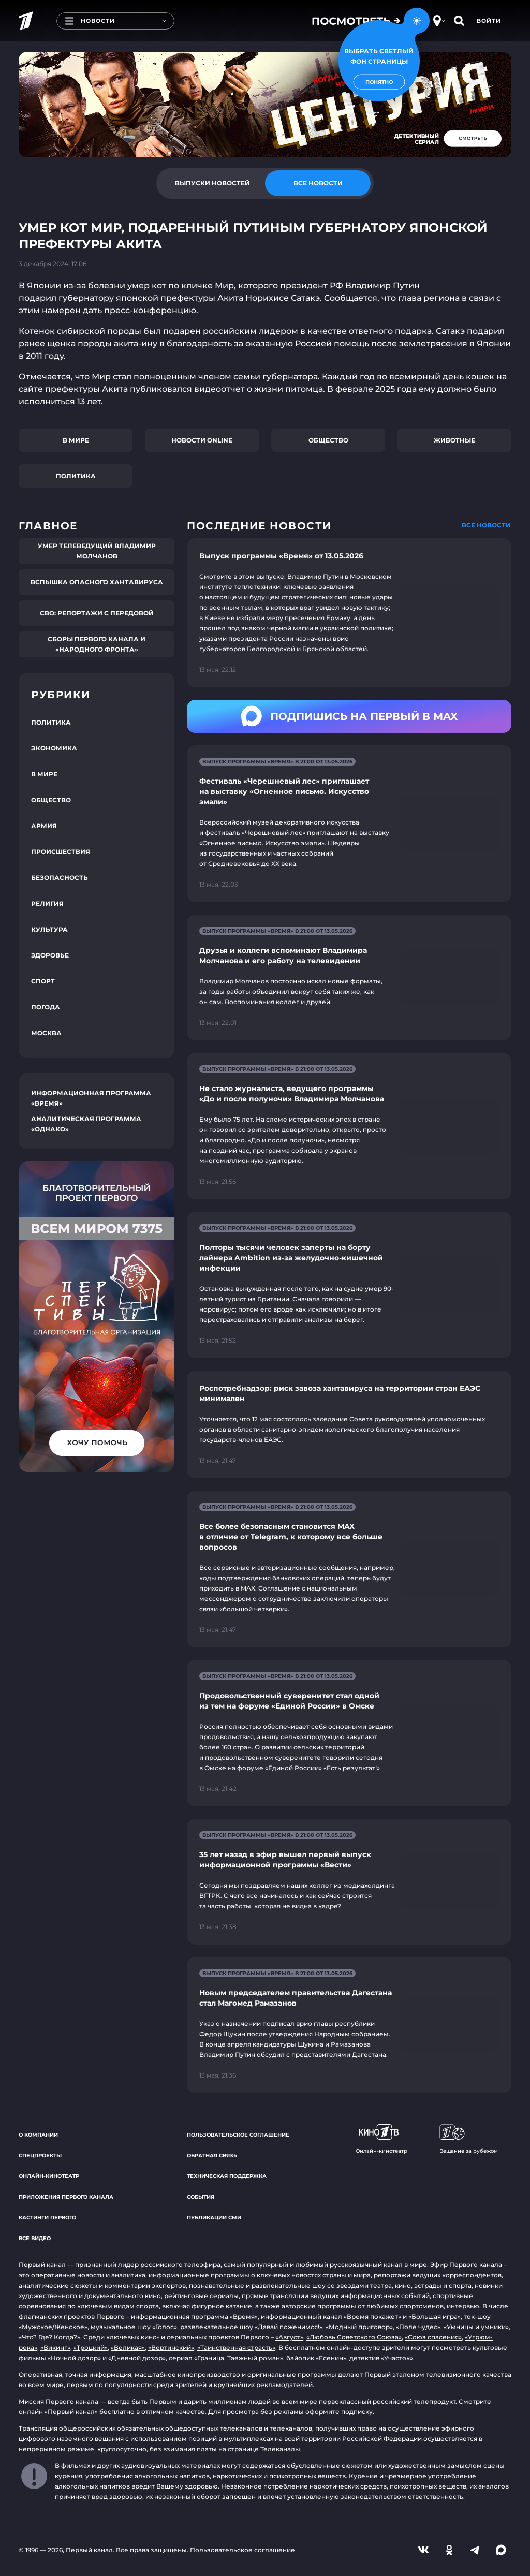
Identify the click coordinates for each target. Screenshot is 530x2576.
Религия (47, 903)
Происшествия (60, 852)
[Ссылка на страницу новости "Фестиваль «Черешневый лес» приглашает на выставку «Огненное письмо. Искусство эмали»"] (349, 824)
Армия (44, 826)
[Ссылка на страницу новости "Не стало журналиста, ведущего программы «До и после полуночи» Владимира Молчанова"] (349, 1126)
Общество (328, 440)
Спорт (43, 981)
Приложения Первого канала (66, 2197)
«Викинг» (55, 2347)
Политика (76, 476)
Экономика (54, 748)
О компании (38, 2134)
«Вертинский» (171, 2347)
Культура (49, 929)
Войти (489, 20)
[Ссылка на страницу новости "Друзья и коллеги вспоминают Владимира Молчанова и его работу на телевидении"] (349, 977)
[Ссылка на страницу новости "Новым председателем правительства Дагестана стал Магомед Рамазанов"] (349, 2025)
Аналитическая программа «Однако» (86, 1124)
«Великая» (128, 2347)
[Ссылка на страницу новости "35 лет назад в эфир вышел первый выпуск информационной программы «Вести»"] (349, 1881)
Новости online (201, 440)
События (200, 2197)
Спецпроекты (40, 2155)
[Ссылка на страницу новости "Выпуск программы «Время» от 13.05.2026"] (349, 613)
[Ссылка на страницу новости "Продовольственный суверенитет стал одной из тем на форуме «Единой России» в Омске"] (349, 1733)
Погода (45, 1007)
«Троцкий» (90, 2347)
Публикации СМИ (214, 2217)
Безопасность (59, 877)
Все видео (35, 2238)
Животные (454, 440)
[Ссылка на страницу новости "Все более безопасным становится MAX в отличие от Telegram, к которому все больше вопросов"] (349, 1569)
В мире (76, 440)
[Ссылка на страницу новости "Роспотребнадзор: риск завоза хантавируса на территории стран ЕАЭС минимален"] (349, 1424)
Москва (46, 1033)
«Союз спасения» (433, 2337)
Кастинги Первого (47, 2217)
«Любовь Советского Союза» (354, 2337)
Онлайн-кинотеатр (49, 2176)
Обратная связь (212, 2155)
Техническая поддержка (227, 2176)
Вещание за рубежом (468, 2139)
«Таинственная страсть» (236, 2347)
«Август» (289, 2337)
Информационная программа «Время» (91, 1098)
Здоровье (50, 955)
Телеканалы (280, 2449)
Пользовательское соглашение (238, 2134)
